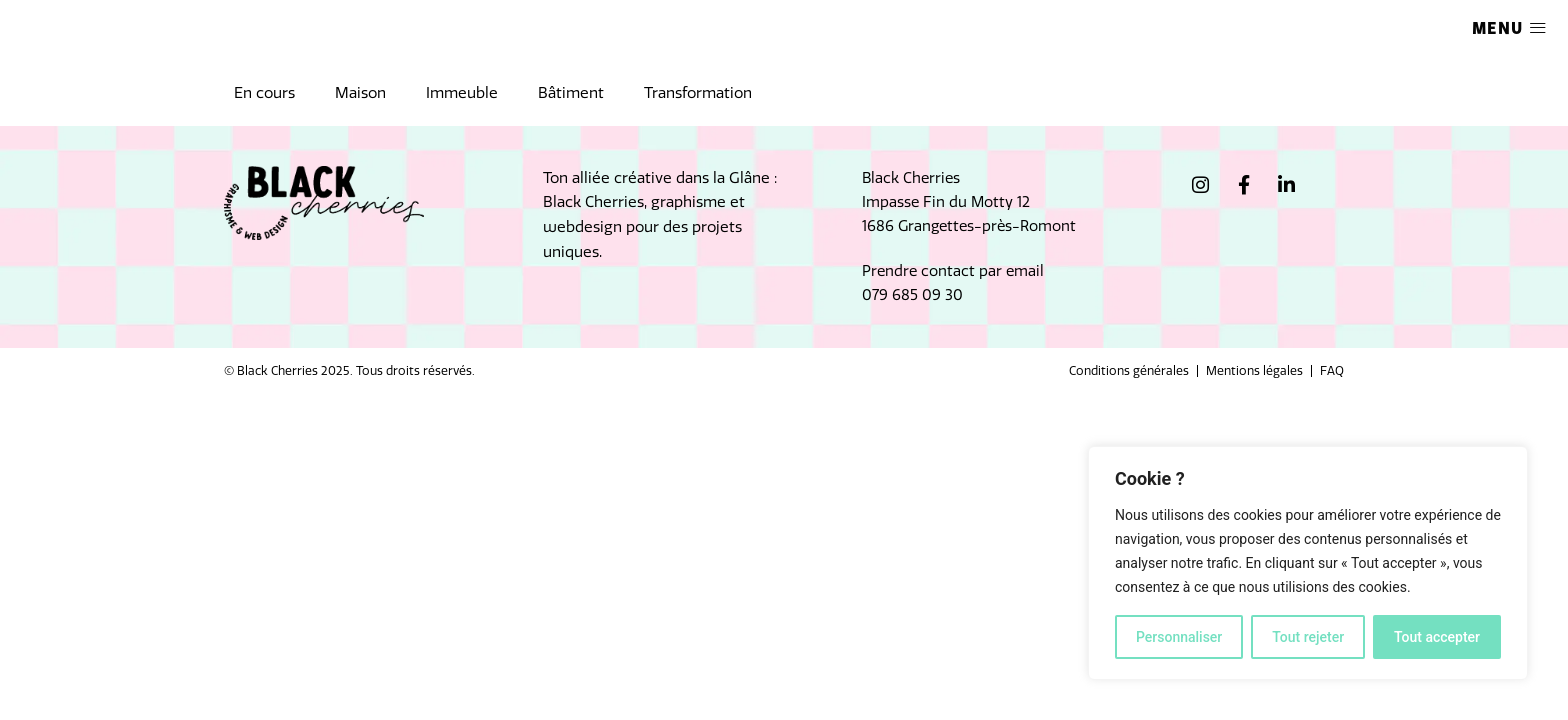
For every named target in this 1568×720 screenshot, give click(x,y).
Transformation (698, 93)
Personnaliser (1179, 637)
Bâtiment (571, 93)
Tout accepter (1437, 637)
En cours (264, 93)
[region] (1308, 563)
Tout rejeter (1308, 637)
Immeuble (462, 93)
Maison (360, 93)
